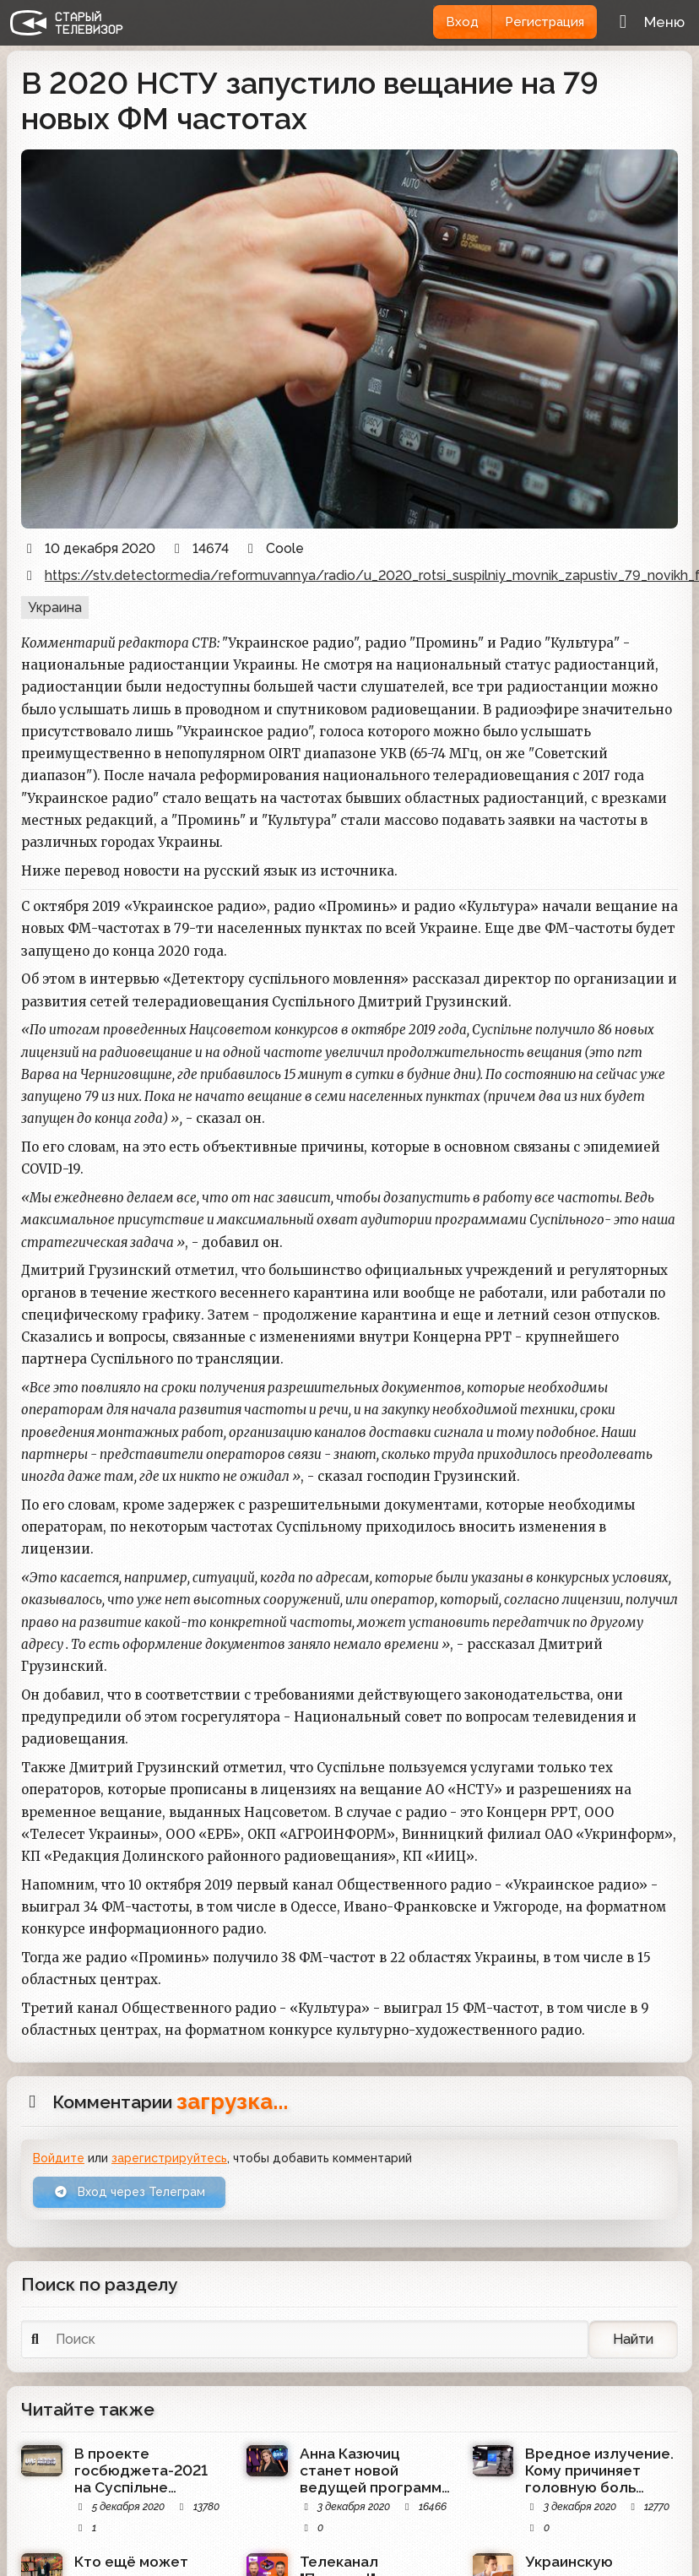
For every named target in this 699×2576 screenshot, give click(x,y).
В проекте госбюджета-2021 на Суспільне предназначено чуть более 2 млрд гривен (148, 2470)
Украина (55, 607)
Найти (633, 2339)
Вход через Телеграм (130, 2192)
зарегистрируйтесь (169, 2158)
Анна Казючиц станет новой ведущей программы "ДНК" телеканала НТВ (376, 2470)
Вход (460, 22)
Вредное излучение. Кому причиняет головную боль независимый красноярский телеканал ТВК (599, 2470)
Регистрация (543, 22)
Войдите (58, 2158)
